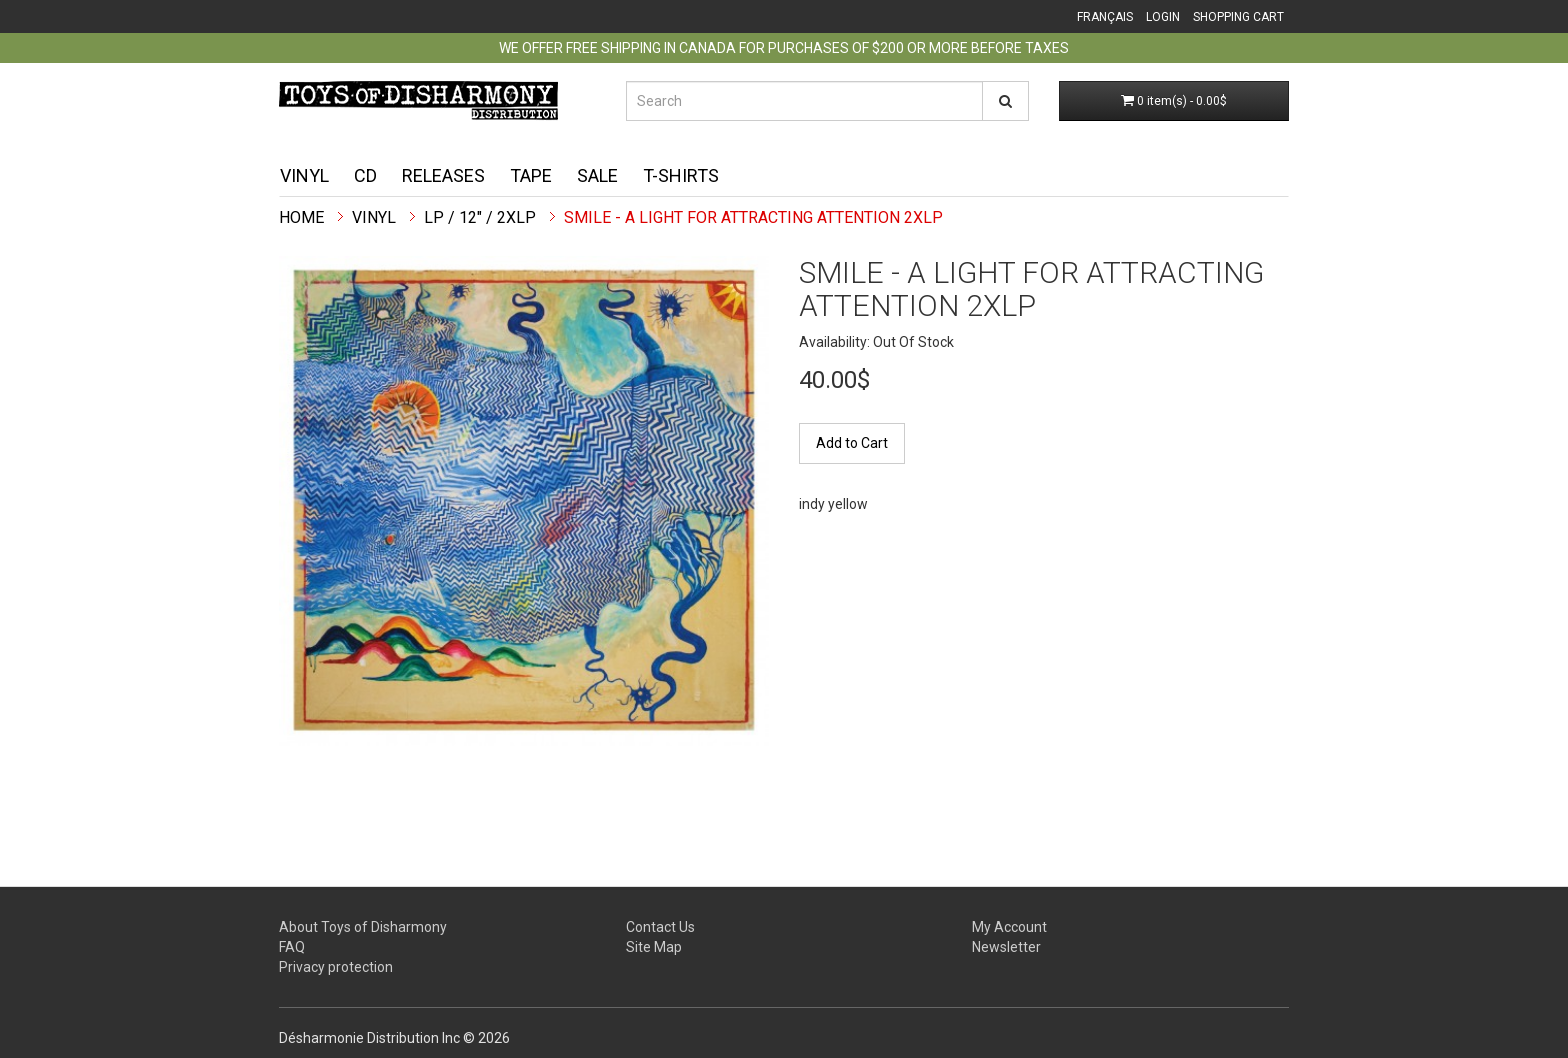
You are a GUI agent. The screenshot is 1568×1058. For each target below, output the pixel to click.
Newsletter (1006, 947)
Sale (597, 175)
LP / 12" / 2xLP (480, 217)
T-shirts (681, 175)
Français (1105, 17)
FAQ (292, 947)
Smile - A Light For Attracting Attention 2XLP (753, 217)
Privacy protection (336, 967)
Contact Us (660, 927)
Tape (531, 175)
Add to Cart (852, 443)
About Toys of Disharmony (363, 927)
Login (1163, 17)
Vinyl (304, 175)
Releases (443, 175)
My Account (1009, 927)
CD (365, 175)
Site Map (654, 947)
